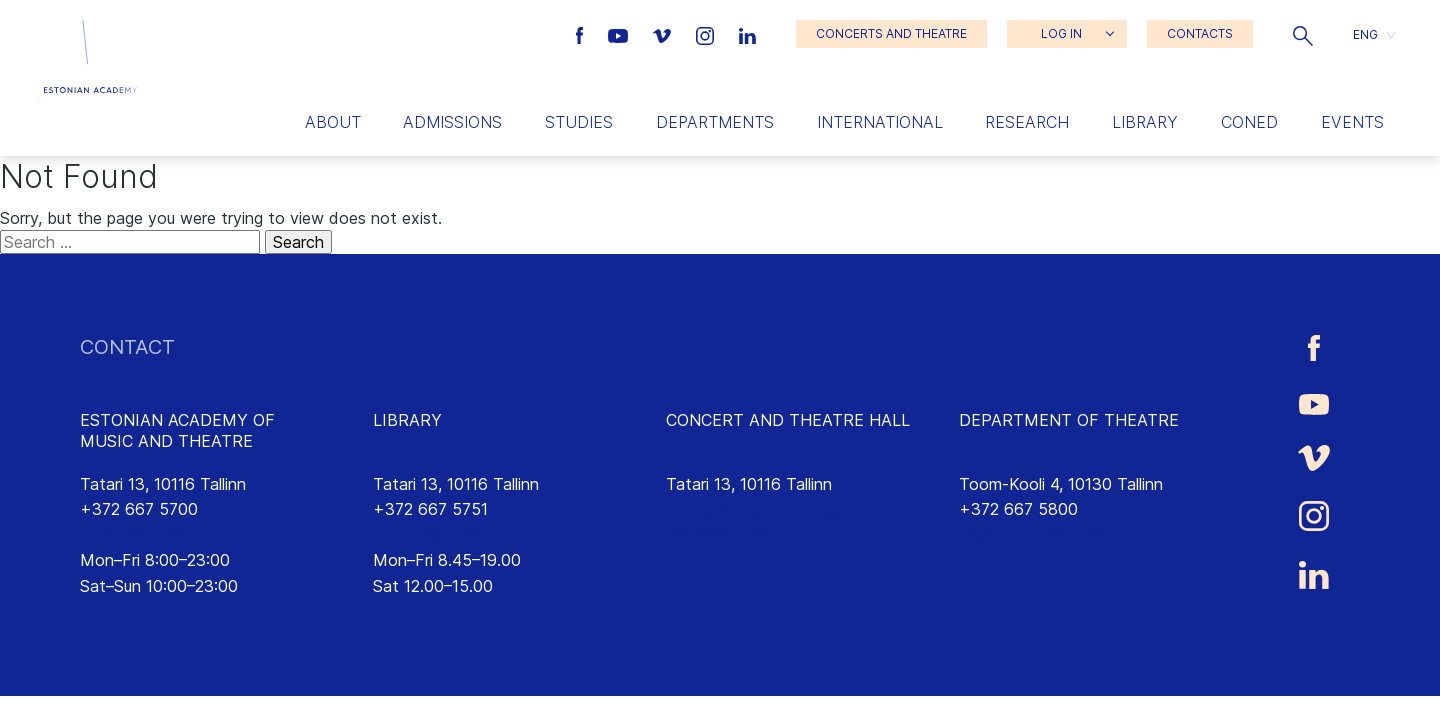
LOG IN (1061, 33)
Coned (1249, 122)
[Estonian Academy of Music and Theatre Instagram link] (707, 34)
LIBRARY (407, 420)
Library (1145, 122)
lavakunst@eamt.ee (1031, 535)
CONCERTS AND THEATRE (891, 33)
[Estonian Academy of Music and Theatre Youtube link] (620, 34)
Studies (579, 122)
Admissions (452, 122)
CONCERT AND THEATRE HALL (788, 420)
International (880, 122)
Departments (715, 122)
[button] (1303, 34)
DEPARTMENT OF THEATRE (1069, 420)
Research (1027, 122)
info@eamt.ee (132, 535)
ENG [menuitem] (1365, 33)
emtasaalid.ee (717, 535)
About (333, 122)
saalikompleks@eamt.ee (753, 509)
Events (1352, 122)
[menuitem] (1374, 34)
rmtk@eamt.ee (427, 535)
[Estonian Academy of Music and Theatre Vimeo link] (664, 34)
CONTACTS (1200, 33)
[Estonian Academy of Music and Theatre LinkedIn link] (747, 34)
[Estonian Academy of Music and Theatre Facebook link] (582, 34)
